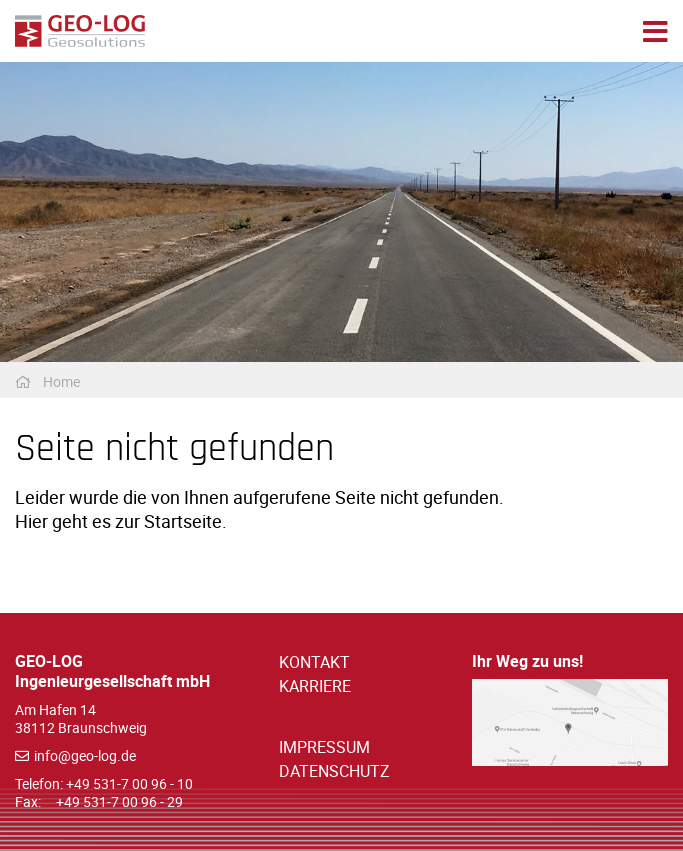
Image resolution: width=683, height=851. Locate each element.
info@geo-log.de (85, 755)
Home (61, 381)
